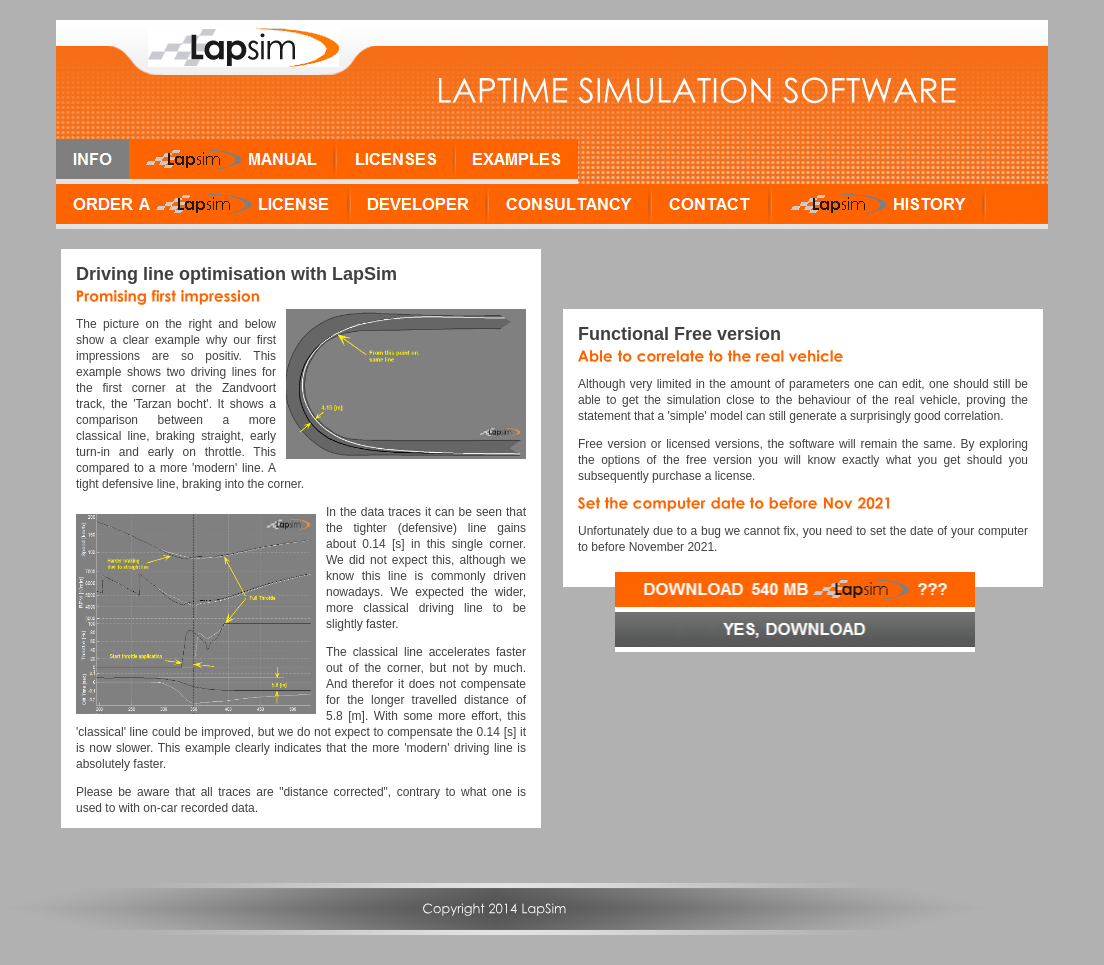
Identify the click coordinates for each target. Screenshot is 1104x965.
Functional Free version (679, 334)
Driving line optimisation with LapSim (236, 274)
